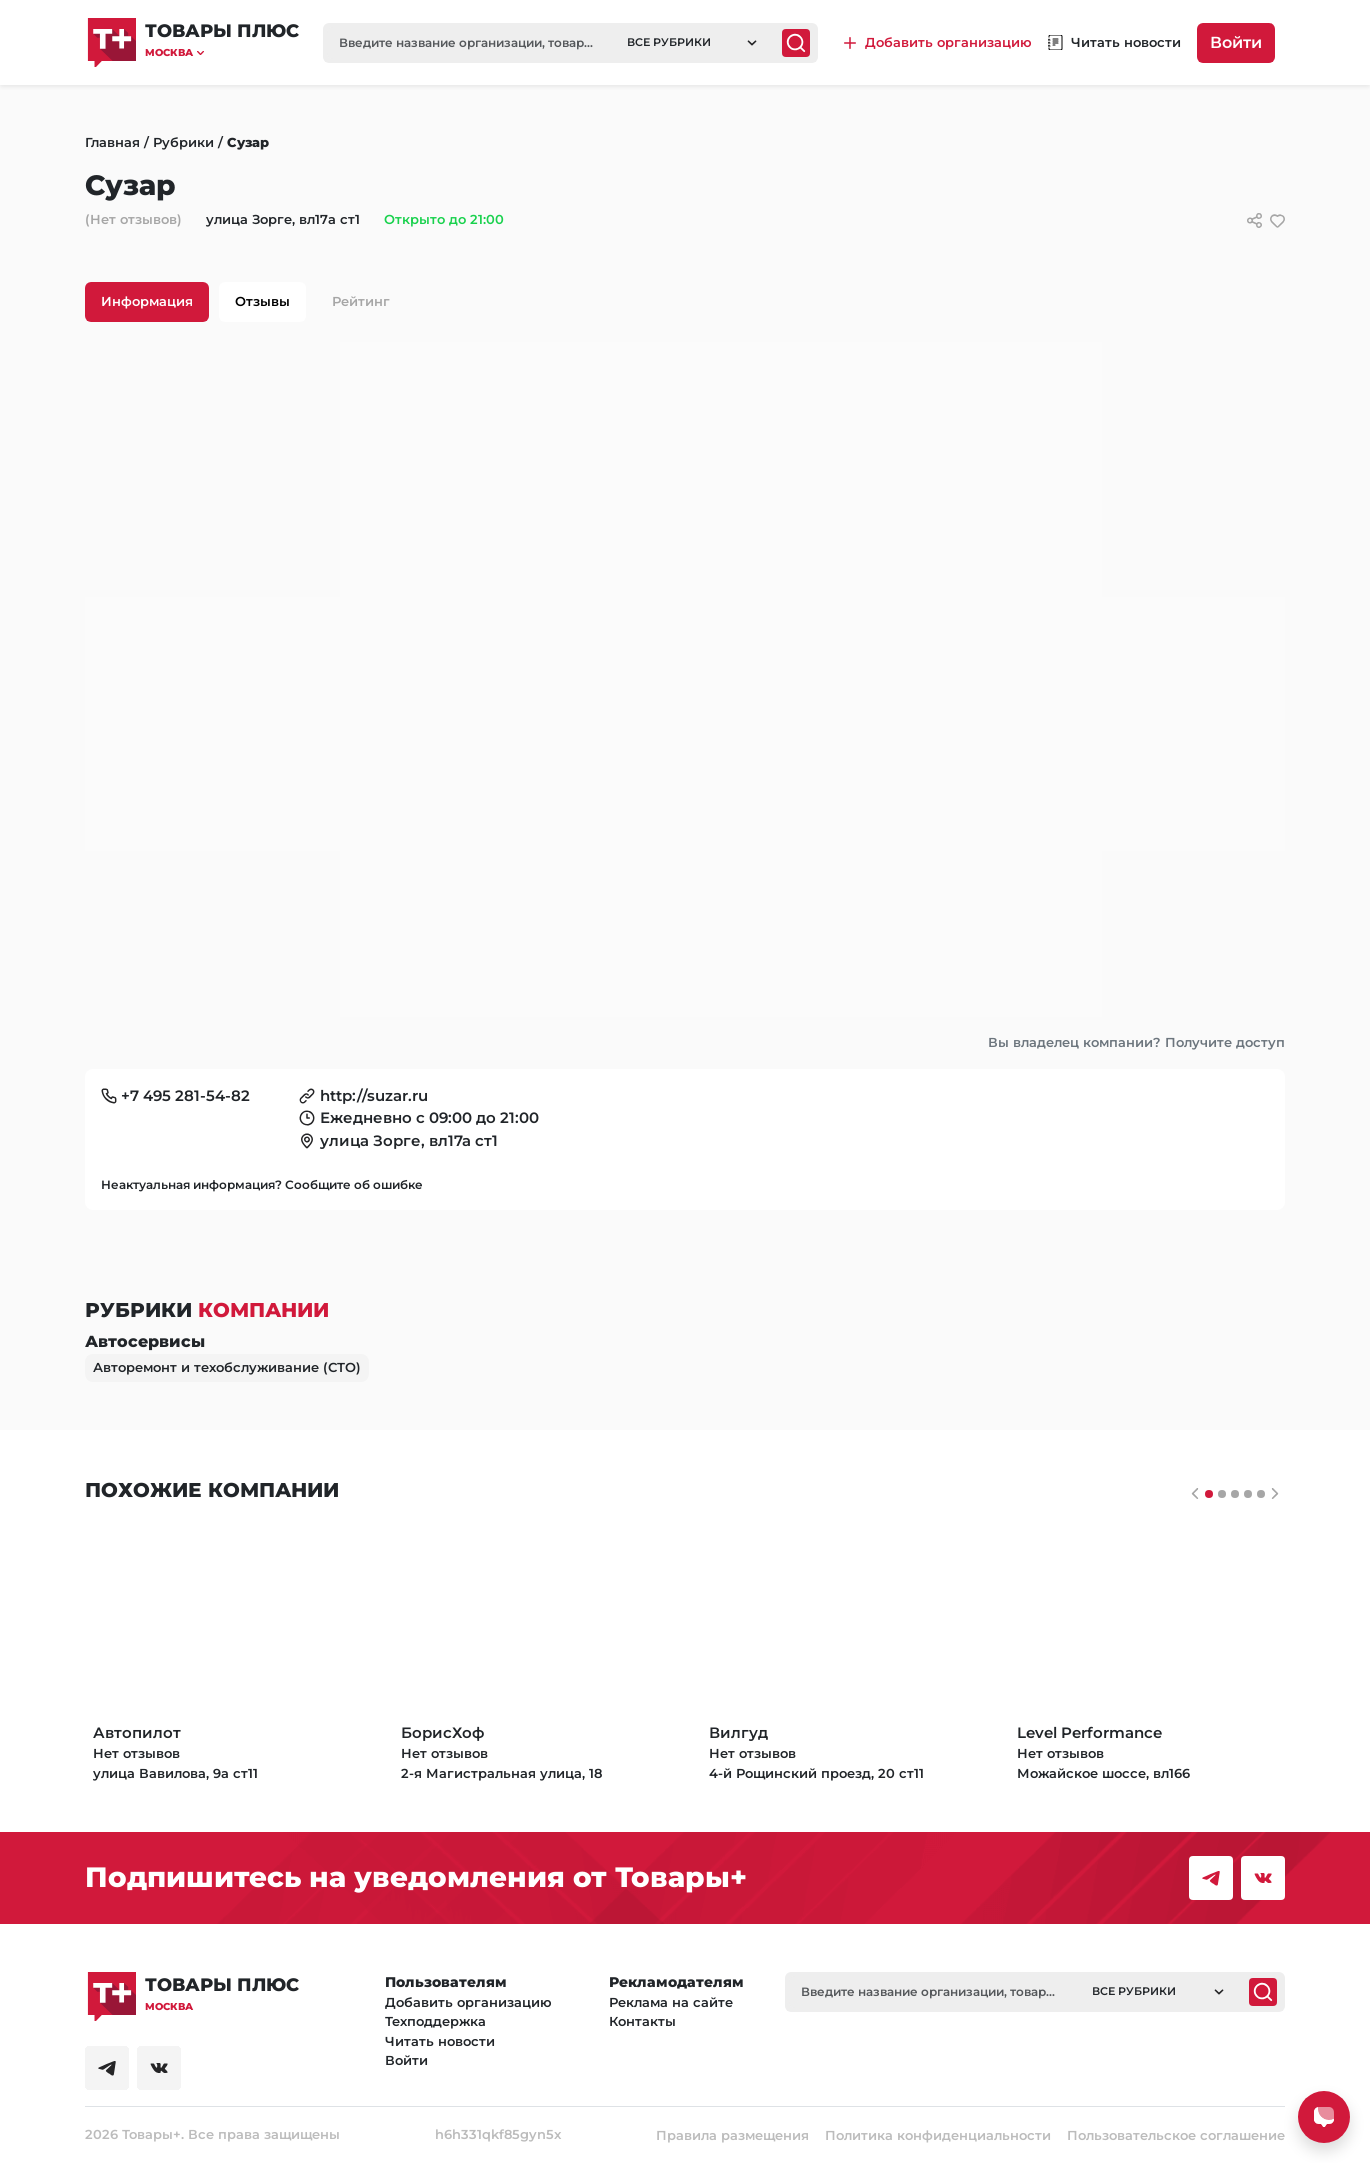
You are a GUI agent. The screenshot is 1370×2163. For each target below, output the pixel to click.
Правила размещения (732, 2135)
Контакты (642, 2021)
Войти (1236, 42)
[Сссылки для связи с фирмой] (1254, 220)
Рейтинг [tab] (361, 301)
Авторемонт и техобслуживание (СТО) (227, 1367)
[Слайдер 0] (1209, 1494)
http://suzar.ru (374, 1095)
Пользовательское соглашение (1176, 2135)
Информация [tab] (147, 301)
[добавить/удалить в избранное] (1277, 220)
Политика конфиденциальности (938, 2135)
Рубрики (183, 142)
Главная (112, 142)
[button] (222, 52)
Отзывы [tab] (262, 301)
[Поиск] (796, 43)
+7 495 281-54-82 (185, 1095)
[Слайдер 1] (1222, 1494)
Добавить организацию (468, 2002)
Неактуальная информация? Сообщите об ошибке (262, 1184)
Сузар (248, 142)
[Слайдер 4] (1261, 1494)
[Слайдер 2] (1235, 1494)
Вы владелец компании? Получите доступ (1136, 1042)
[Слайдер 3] (1248, 1494)
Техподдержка (435, 2021)
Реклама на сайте (671, 2002)
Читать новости (440, 2041)
